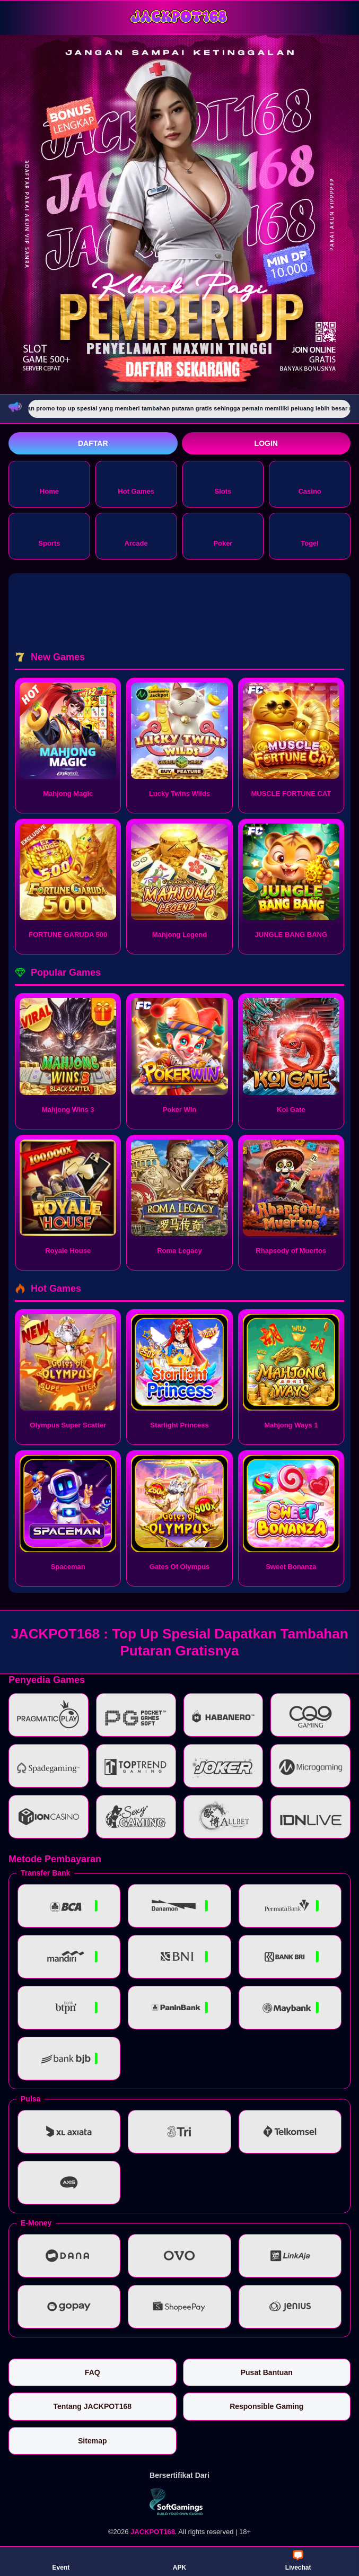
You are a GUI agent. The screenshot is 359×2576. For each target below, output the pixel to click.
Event (60, 2560)
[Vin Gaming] (180, 2502)
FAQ (92, 2372)
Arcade (136, 535)
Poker (222, 535)
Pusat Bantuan (267, 2372)
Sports (49, 535)
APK (179, 2560)
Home (49, 483)
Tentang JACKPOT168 (92, 2406)
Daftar (93, 443)
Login (266, 443)
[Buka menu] (18, 17)
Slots (222, 483)
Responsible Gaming (266, 2406)
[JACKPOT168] (179, 17)
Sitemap (92, 2441)
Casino (309, 483)
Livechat (298, 2560)
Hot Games (136, 483)
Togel (310, 535)
